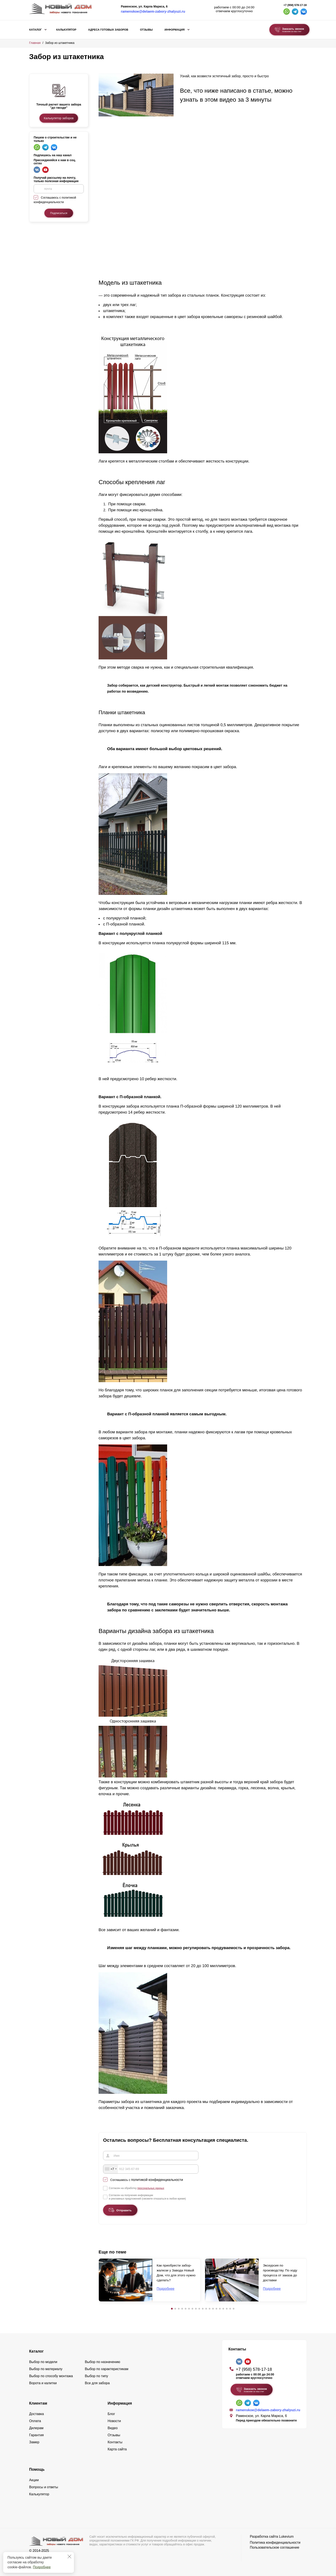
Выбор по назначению (102, 2361)
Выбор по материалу (45, 2369)
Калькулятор (66, 29)
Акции (34, 2480)
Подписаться (58, 213)
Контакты (115, 2442)
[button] (172, 2308)
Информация (175, 29)
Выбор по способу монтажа (51, 2376)
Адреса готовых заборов (108, 29)
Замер (34, 2442)
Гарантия (36, 2435)
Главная (34, 43)
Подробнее (42, 2567)
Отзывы (146, 29)
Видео (113, 2428)
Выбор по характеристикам (106, 2369)
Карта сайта (117, 2449)
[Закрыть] (69, 2556)
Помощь (37, 2469)
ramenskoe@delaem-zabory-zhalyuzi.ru (153, 11)
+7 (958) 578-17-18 (295, 5)
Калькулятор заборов (59, 118)
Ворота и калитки (43, 2383)
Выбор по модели (43, 2361)
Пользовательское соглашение (274, 2547)
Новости (114, 2421)
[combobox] (110, 2168)
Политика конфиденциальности (275, 2542)
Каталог (35, 29)
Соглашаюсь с (146, 2179)
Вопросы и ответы (43, 2487)
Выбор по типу (96, 2376)
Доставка (36, 2413)
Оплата (35, 2421)
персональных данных (150, 2187)
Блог (111, 2413)
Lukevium (286, 2536)
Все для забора (97, 2383)
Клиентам (38, 2403)
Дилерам (36, 2428)
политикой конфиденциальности (157, 2179)
